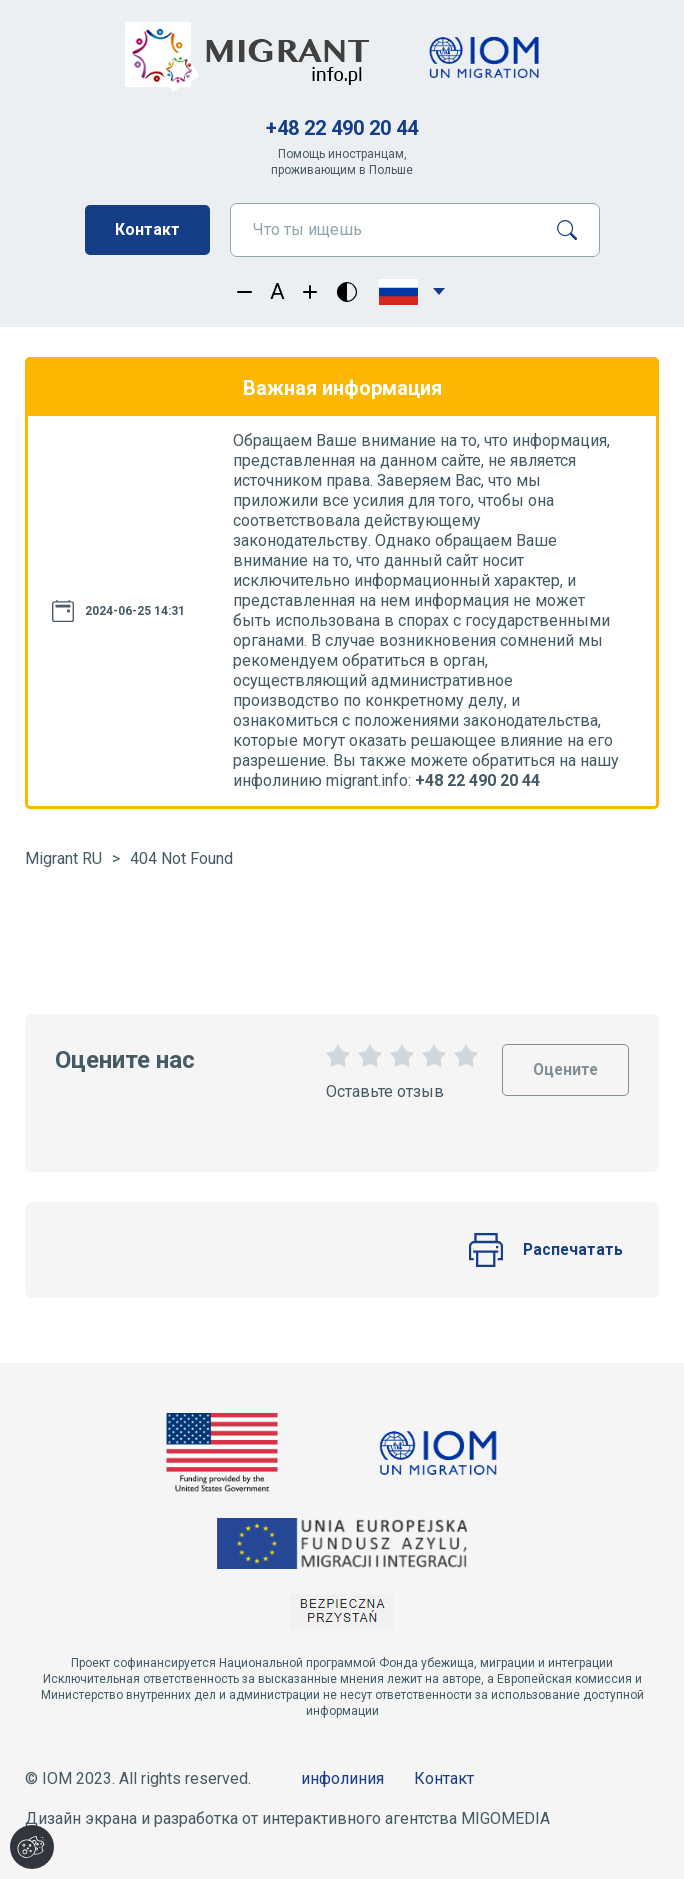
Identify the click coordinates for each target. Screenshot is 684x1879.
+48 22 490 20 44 (342, 128)
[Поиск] (574, 230)
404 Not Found (181, 858)
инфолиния (342, 1778)
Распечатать (545, 1250)
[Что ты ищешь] (385, 230)
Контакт (147, 229)
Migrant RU (63, 858)
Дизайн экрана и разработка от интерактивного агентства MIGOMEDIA (287, 1818)
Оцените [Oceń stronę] (564, 1061)
